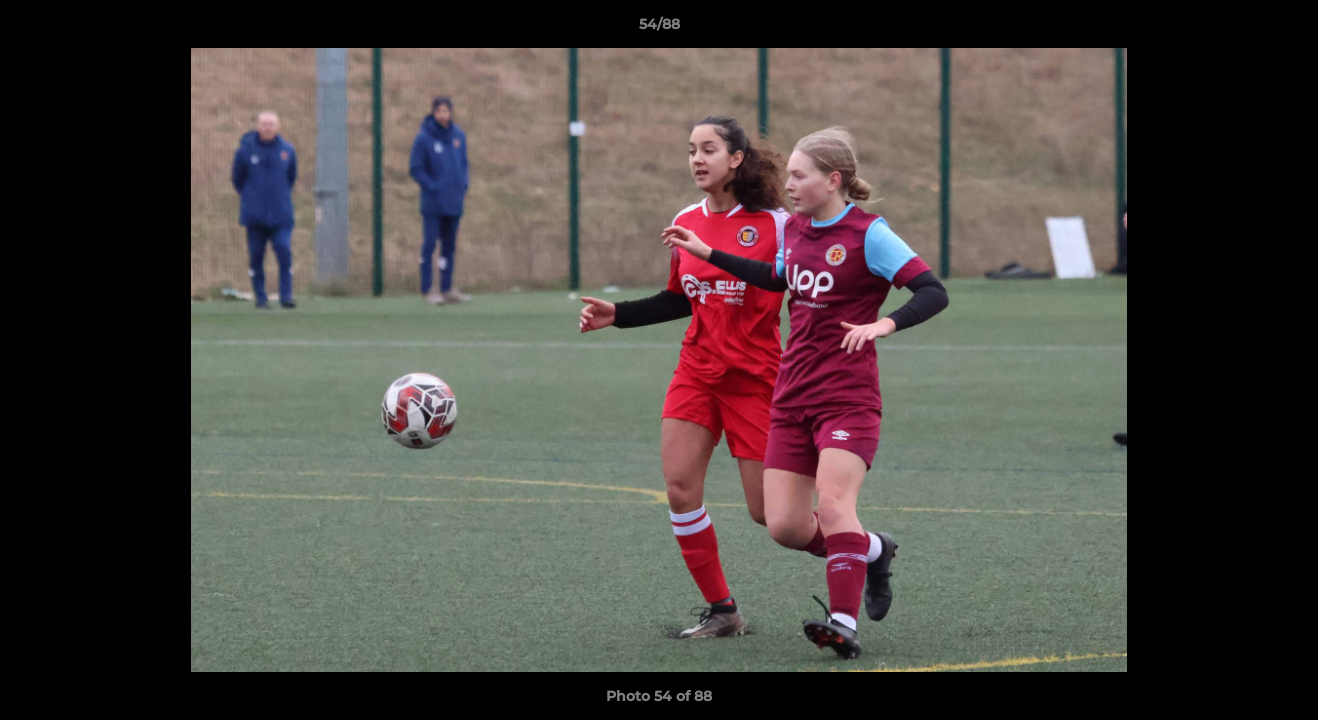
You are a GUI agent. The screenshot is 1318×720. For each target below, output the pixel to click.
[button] (1282, 29)
